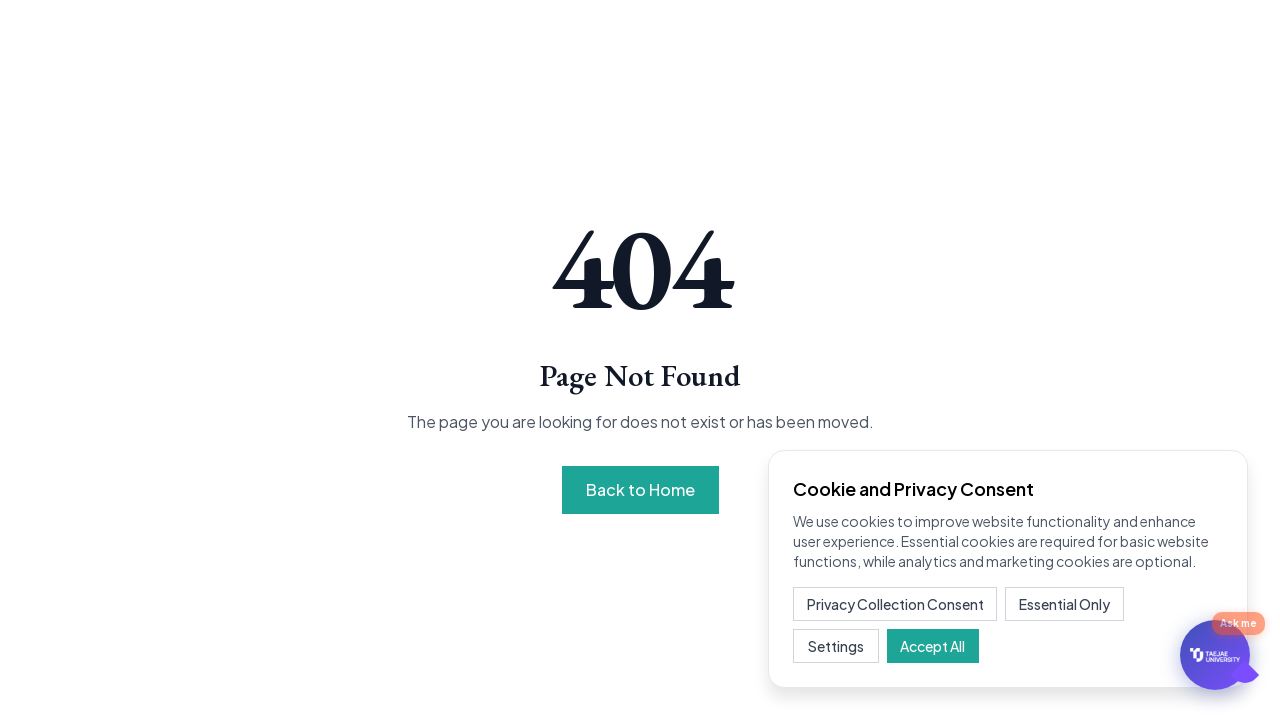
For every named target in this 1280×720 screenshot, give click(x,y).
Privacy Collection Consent (894, 604)
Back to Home (640, 489)
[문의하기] (1215, 655)
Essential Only (1062, 604)
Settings (834, 646)
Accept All (927, 646)
